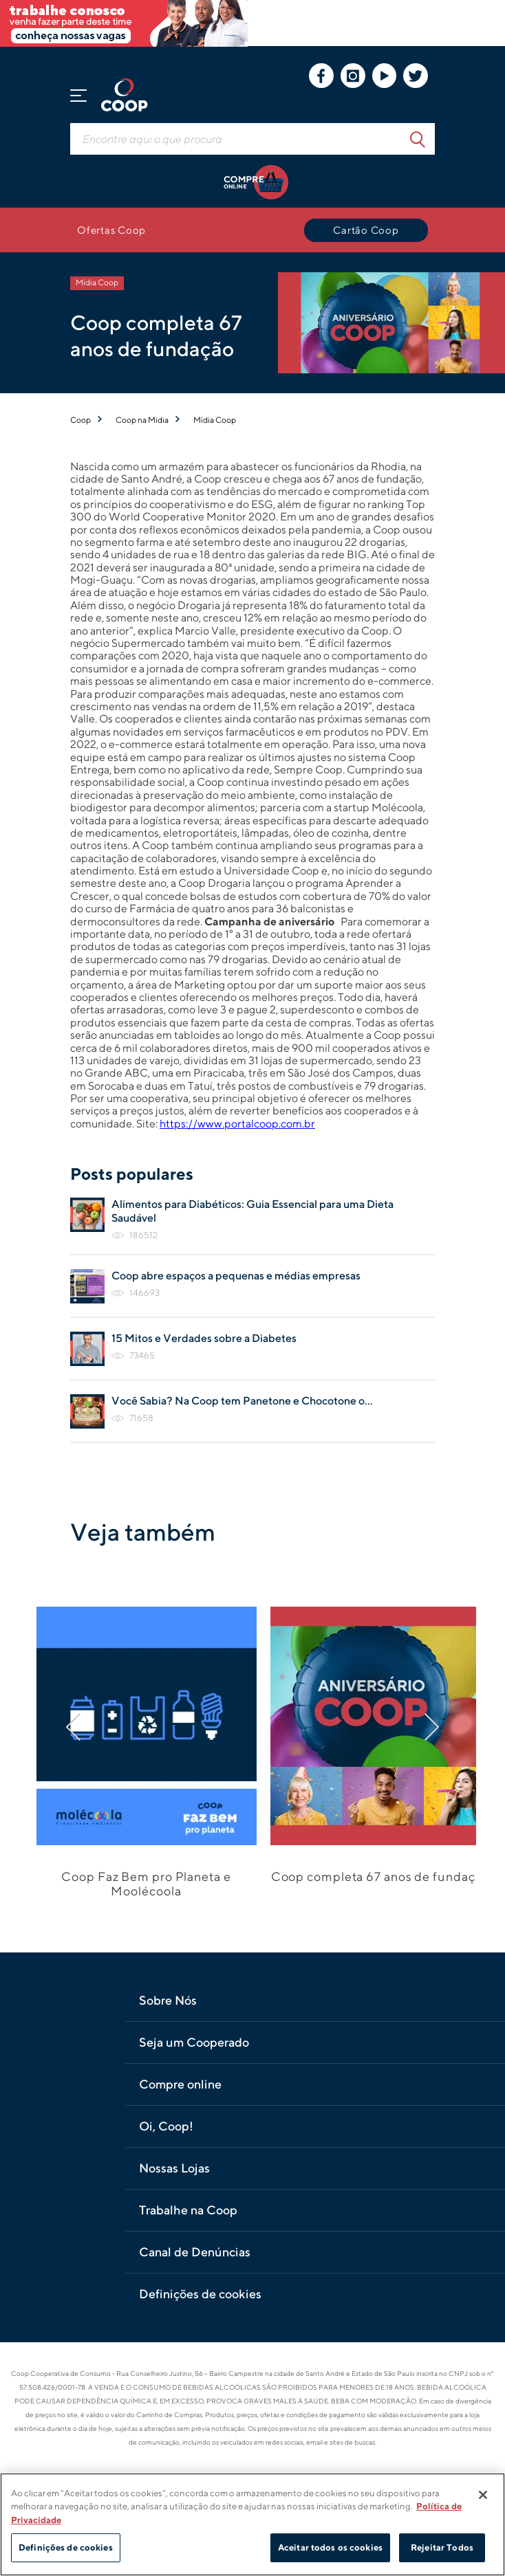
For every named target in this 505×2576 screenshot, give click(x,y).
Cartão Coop (365, 230)
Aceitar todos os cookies (330, 2547)
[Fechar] (483, 2495)
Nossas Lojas (174, 2168)
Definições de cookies (200, 2294)
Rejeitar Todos (442, 2547)
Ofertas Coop (111, 230)
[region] (252, 2524)
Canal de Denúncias (194, 2252)
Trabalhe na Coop (188, 2210)
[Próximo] (416, 1727)
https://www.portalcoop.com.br (237, 1123)
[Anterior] (89, 1727)
